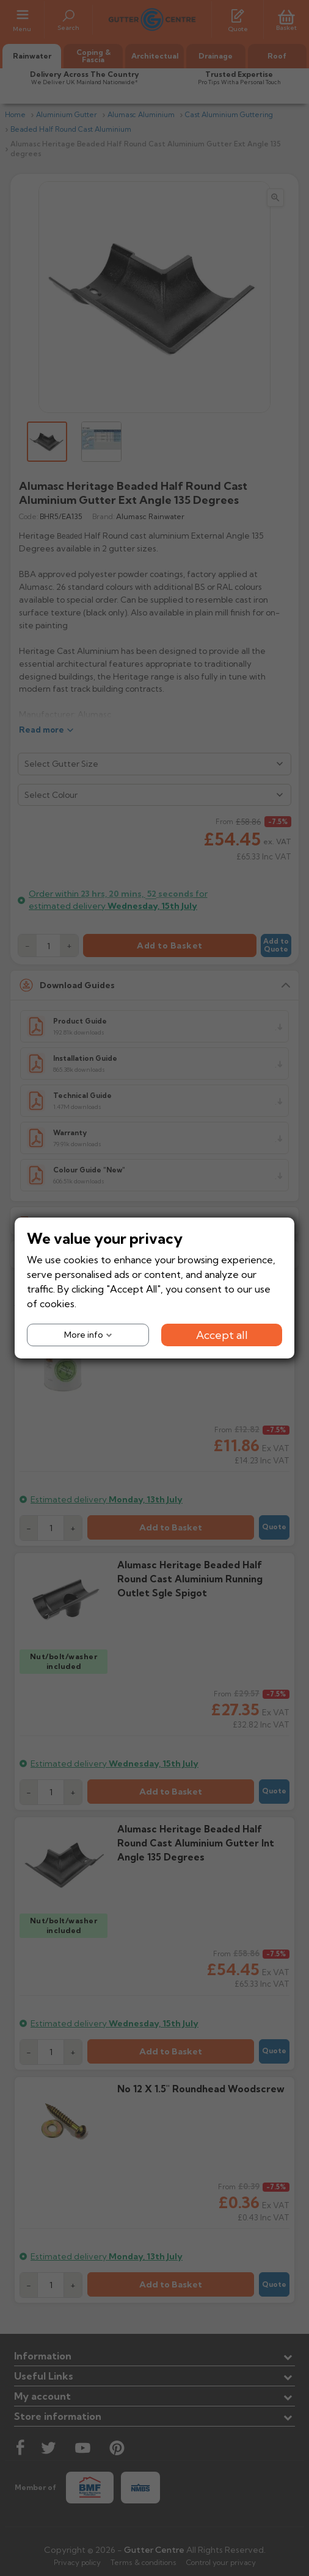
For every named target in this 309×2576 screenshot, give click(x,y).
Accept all (222, 1335)
